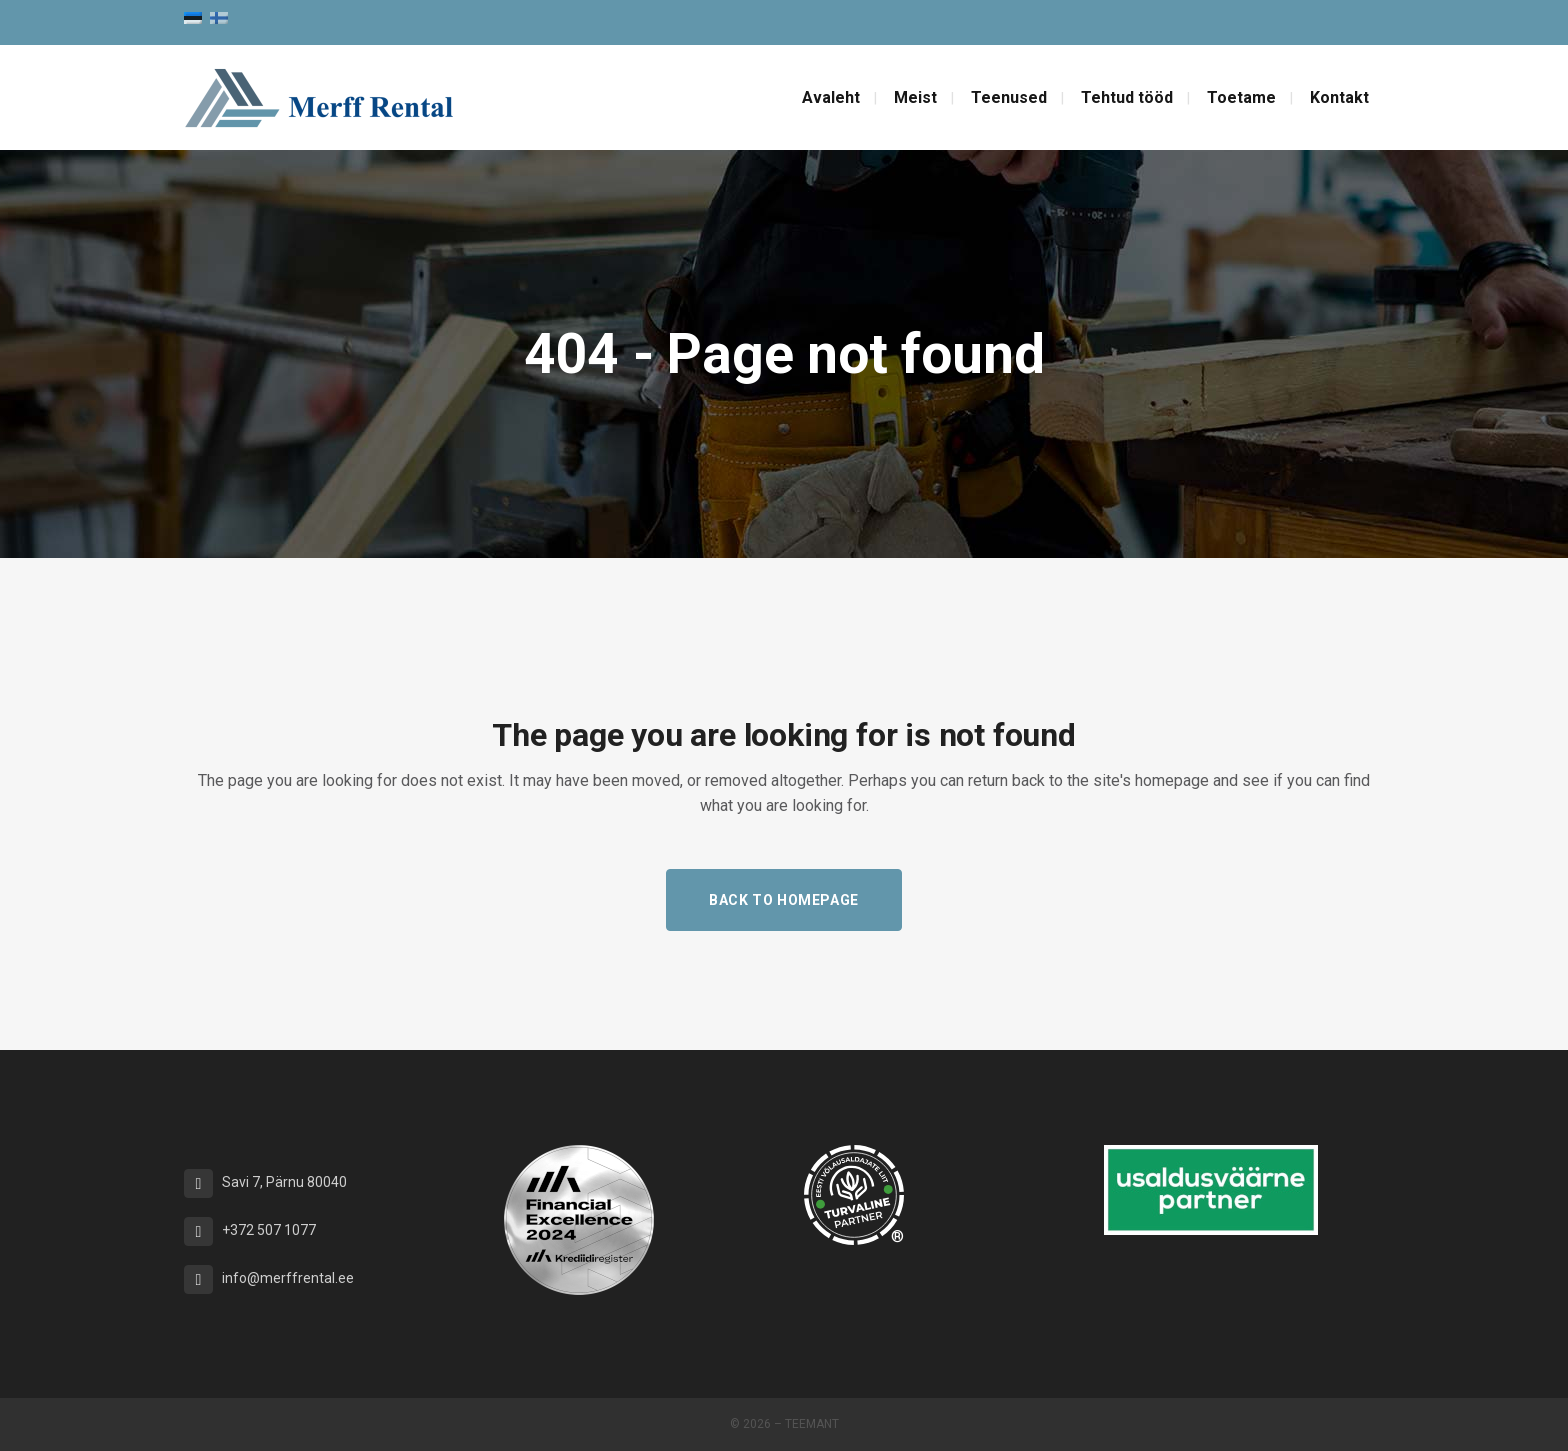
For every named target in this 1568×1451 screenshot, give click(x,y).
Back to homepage (784, 900)
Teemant (812, 1424)
